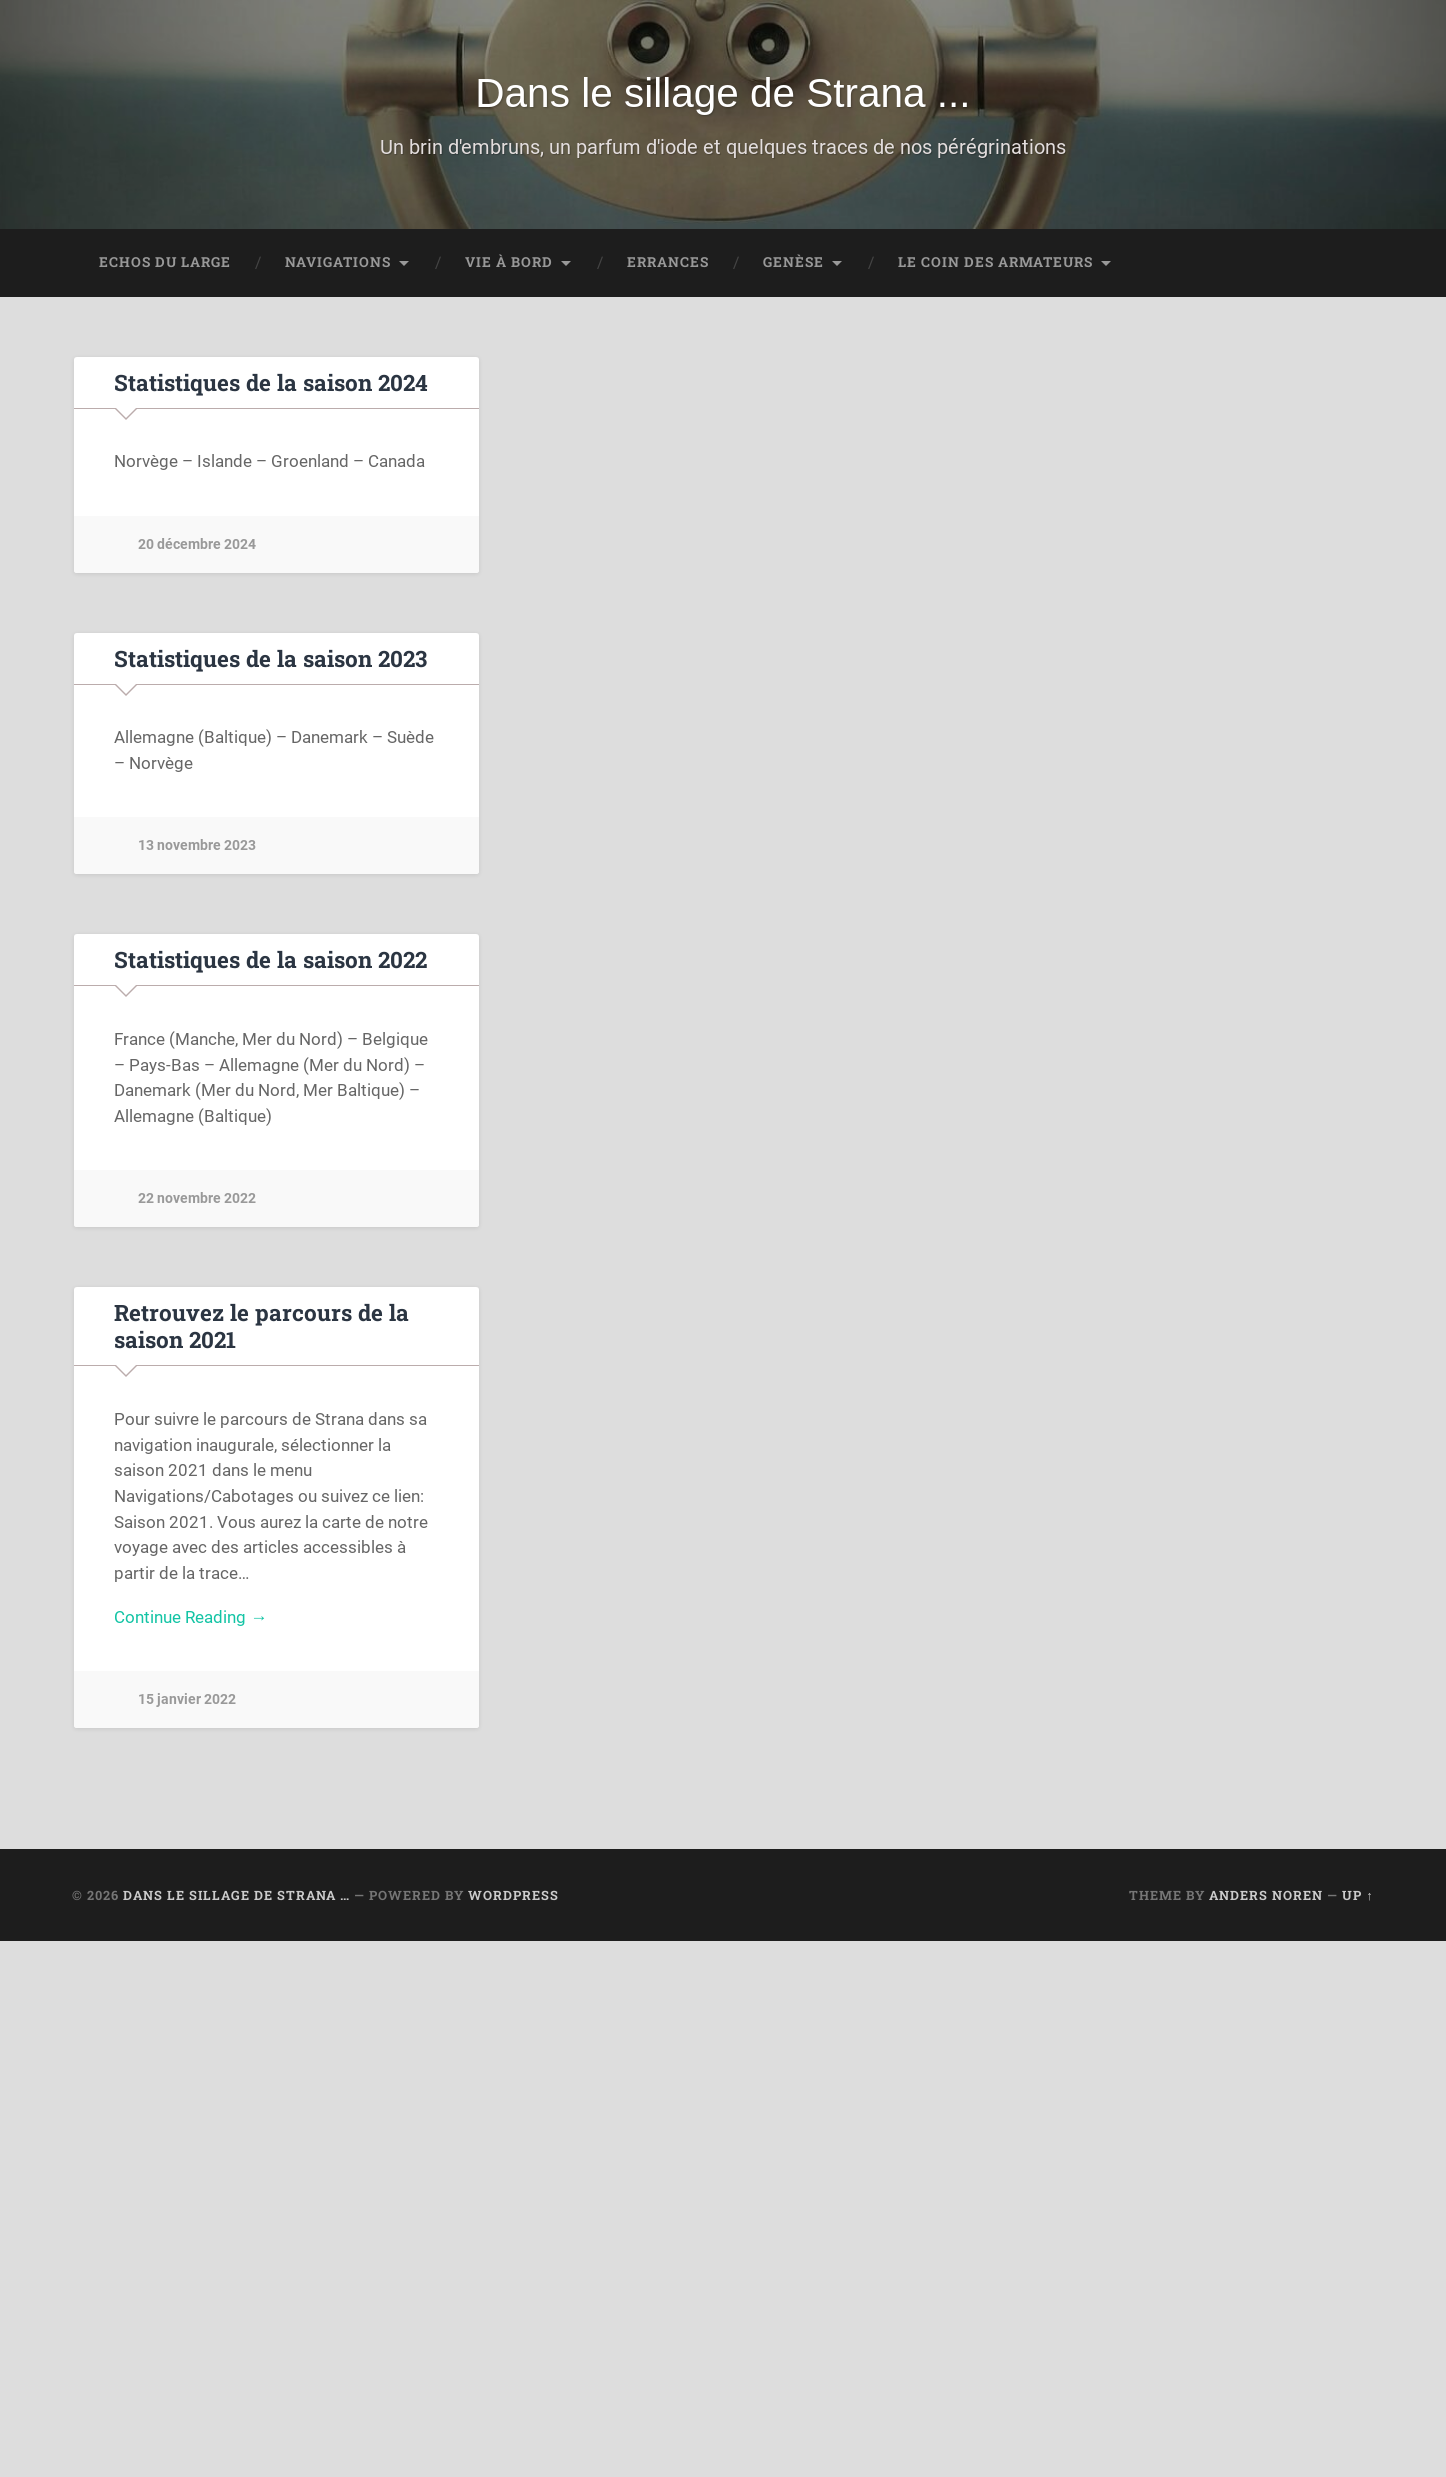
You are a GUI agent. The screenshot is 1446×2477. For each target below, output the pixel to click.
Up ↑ (1357, 1895)
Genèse (793, 262)
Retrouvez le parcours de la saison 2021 (261, 1325)
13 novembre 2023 (197, 845)
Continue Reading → (190, 1617)
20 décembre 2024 (197, 544)
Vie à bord (509, 262)
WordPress (513, 1895)
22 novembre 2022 (197, 1198)
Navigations (338, 262)
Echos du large (165, 262)
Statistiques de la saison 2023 (270, 658)
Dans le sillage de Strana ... (722, 93)
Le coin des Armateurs (995, 262)
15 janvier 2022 (187, 1699)
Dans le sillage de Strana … (236, 1895)
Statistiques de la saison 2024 (271, 382)
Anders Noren (1266, 1895)
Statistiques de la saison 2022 (270, 959)
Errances (668, 262)
